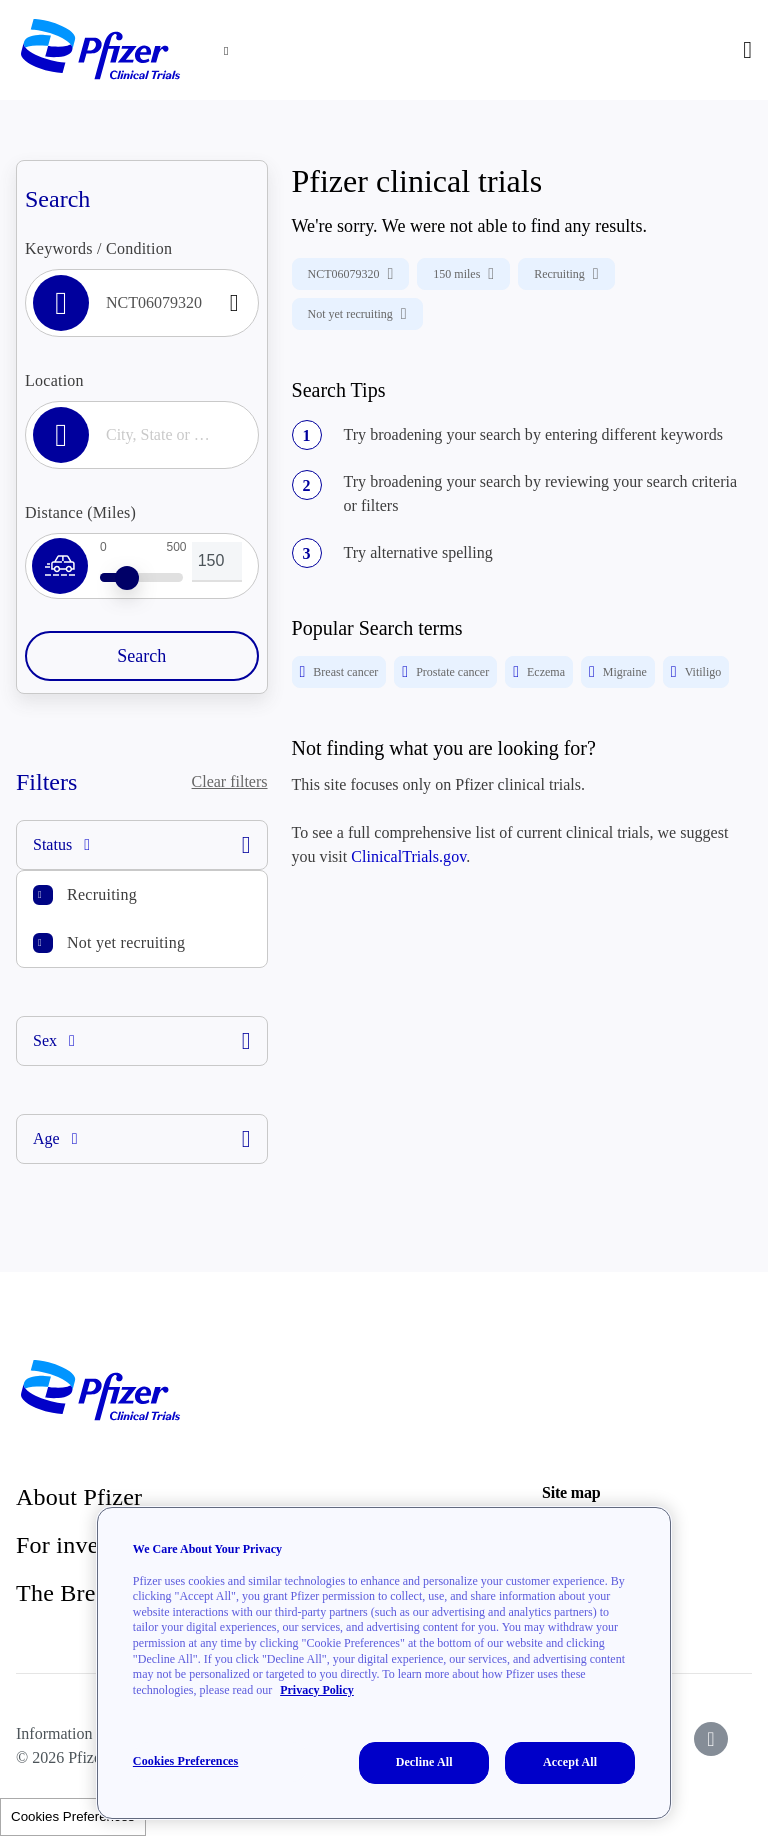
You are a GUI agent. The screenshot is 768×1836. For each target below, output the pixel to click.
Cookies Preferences (73, 1816)
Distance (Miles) (80, 512)
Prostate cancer (445, 672)
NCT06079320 (351, 274)
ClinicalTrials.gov (408, 856)
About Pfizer (79, 1497)
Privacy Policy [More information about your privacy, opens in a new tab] (317, 1690)
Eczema (539, 672)
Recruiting (102, 894)
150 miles (463, 274)
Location (54, 380)
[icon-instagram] (711, 1739)
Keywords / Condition (98, 248)
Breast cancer (339, 672)
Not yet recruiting (126, 942)
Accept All (570, 1762)
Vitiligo (696, 672)
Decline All (424, 1762)
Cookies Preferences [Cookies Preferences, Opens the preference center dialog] (185, 1761)
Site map (571, 1492)
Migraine (618, 672)
